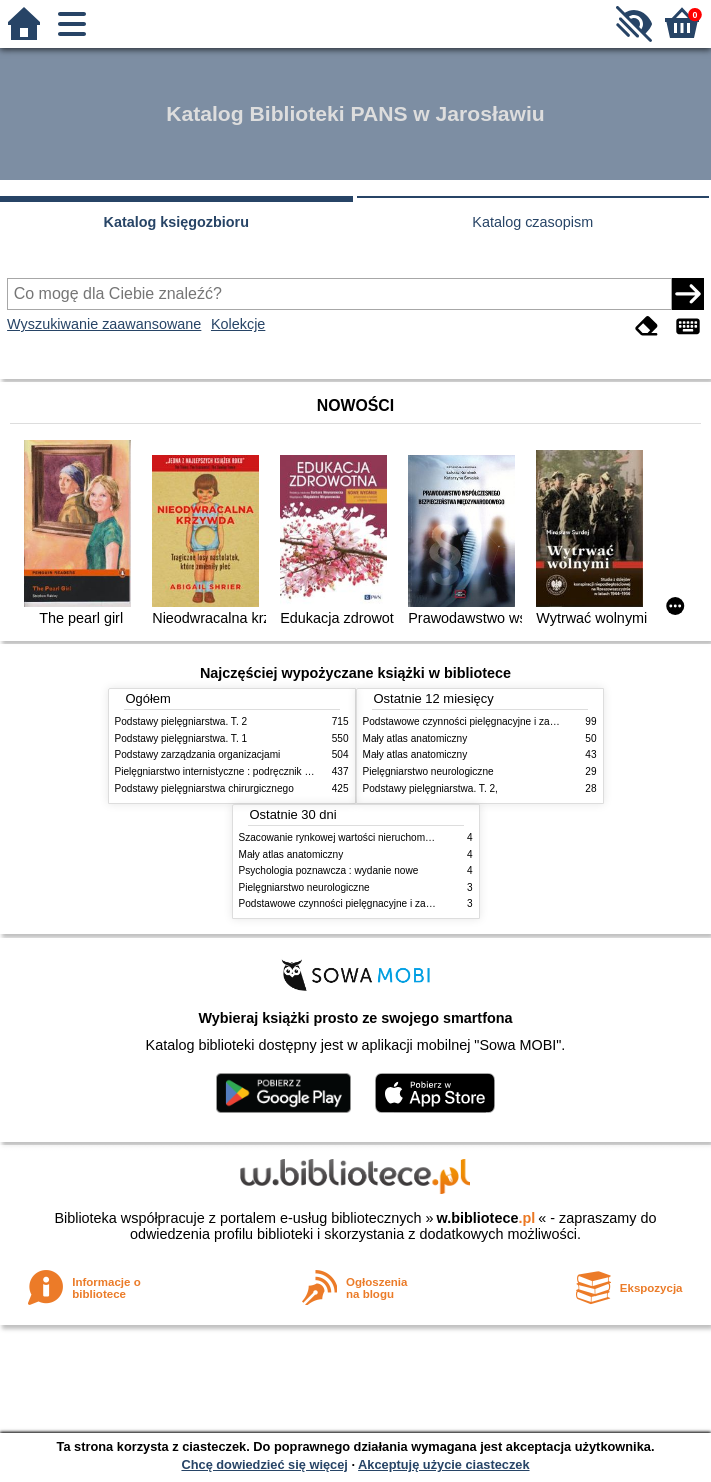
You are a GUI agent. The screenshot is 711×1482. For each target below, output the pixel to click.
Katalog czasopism (532, 222)
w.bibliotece (486, 1218)
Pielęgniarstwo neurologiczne (428, 771)
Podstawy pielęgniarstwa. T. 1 (181, 738)
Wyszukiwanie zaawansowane (104, 324)
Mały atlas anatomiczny (415, 738)
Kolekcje (238, 324)
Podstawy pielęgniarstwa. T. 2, (430, 788)
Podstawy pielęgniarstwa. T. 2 (181, 721)
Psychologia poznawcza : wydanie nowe (329, 870)
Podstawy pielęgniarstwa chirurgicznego (204, 788)
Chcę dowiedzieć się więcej (264, 1464)
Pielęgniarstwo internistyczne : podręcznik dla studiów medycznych (264, 771)
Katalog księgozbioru (176, 222)
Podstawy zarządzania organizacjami (198, 754)
